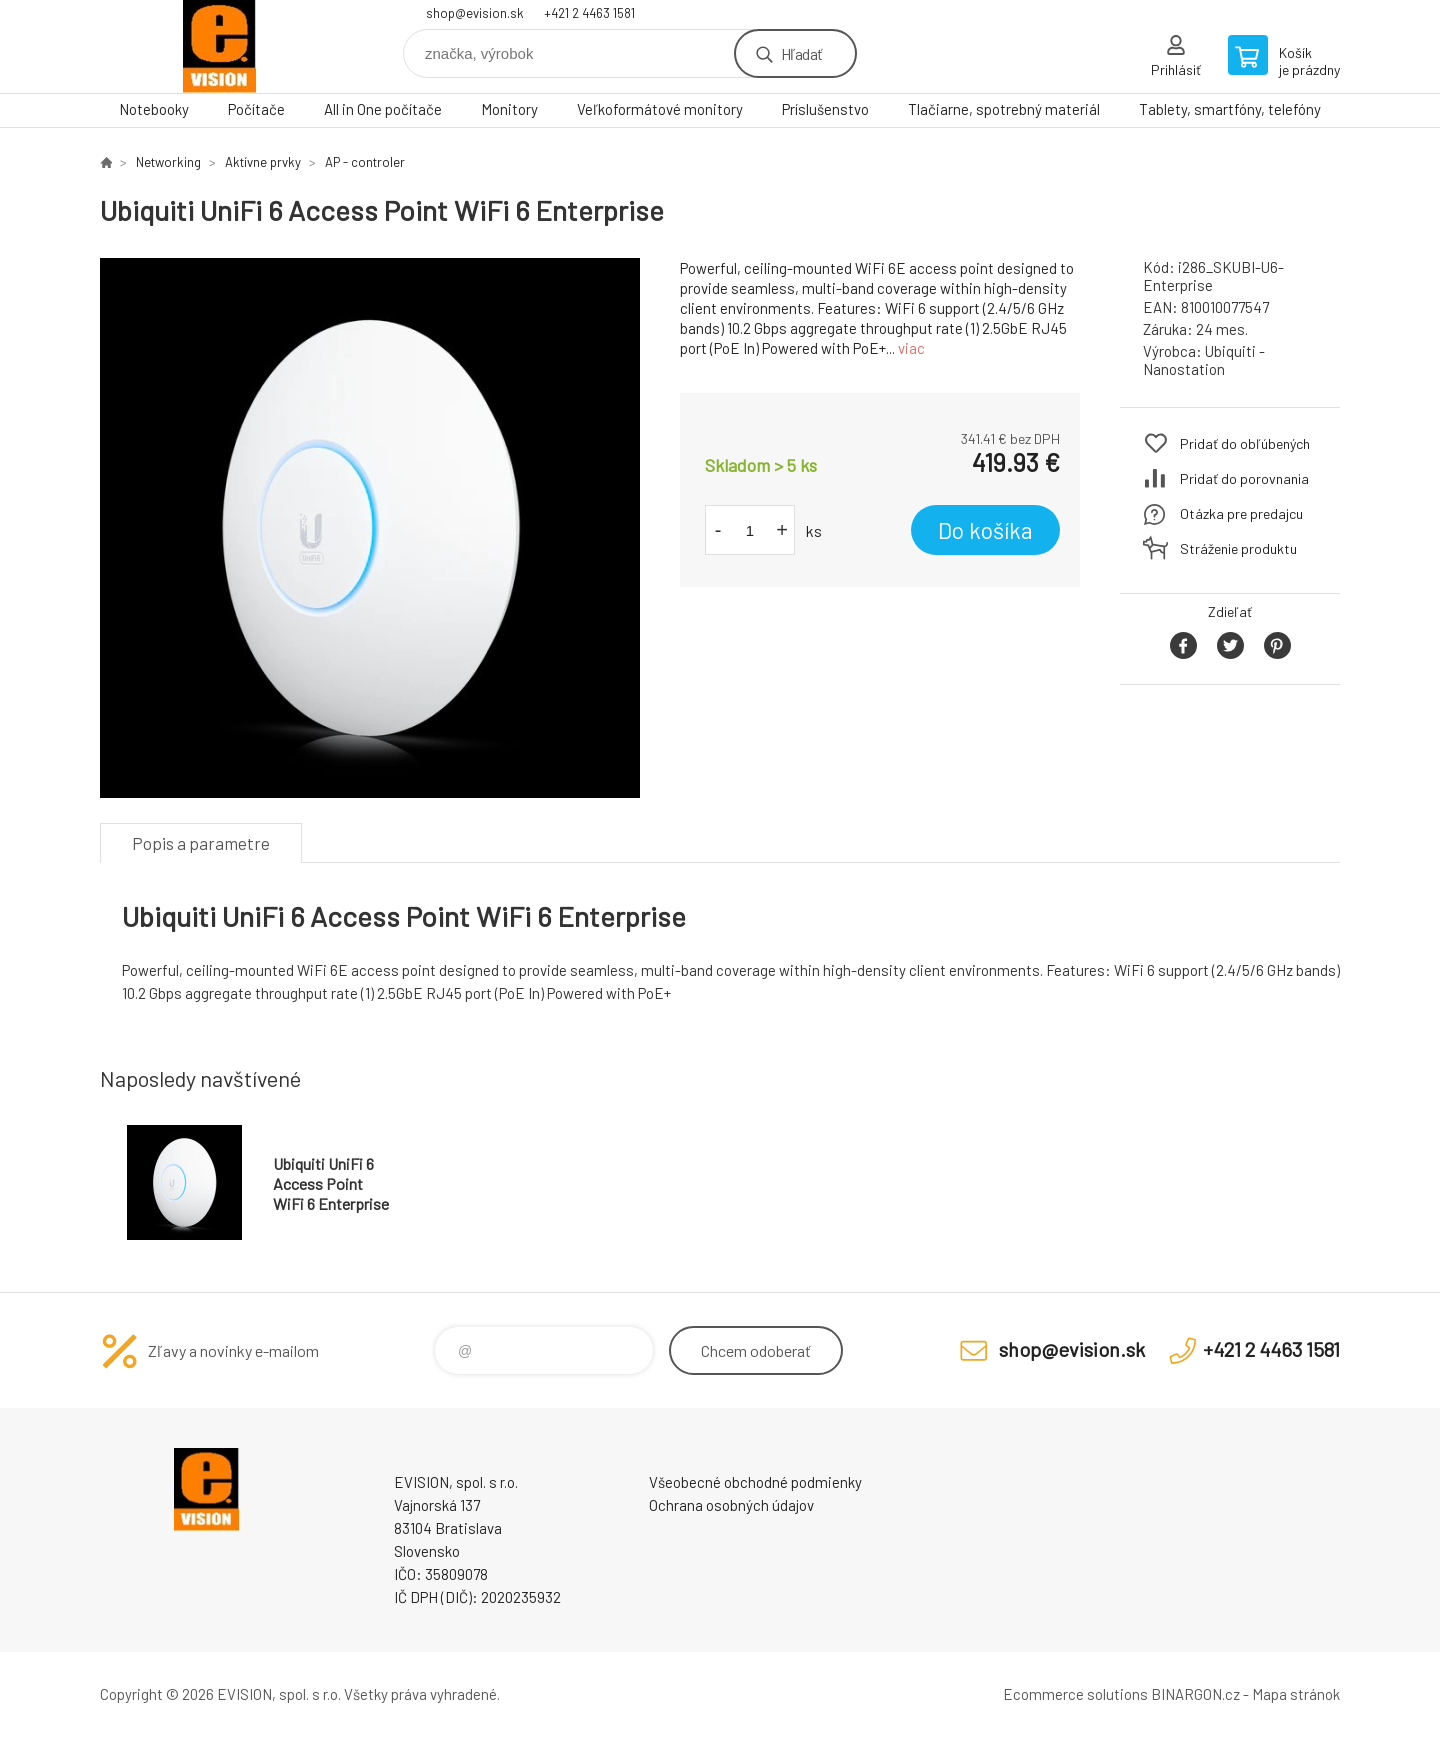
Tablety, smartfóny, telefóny (1230, 109)
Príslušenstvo (825, 109)
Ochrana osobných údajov (731, 1505)
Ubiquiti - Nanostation (1204, 360)
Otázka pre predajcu (1241, 513)
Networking (168, 162)
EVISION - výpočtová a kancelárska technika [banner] (220, 46)
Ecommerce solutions (1075, 1694)
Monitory (509, 109)
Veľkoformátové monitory (660, 109)
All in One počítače (383, 109)
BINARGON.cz (1195, 1694)
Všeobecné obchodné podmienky (755, 1482)
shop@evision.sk (475, 13)
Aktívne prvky (263, 162)
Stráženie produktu (1238, 548)
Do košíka (985, 530)
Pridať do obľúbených (1245, 443)
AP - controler (365, 162)
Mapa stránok (1296, 1694)
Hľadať (801, 53)
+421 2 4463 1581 (589, 13)
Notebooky (154, 109)
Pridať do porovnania (1244, 478)
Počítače (256, 109)
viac (911, 348)
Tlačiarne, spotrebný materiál (1004, 109)
